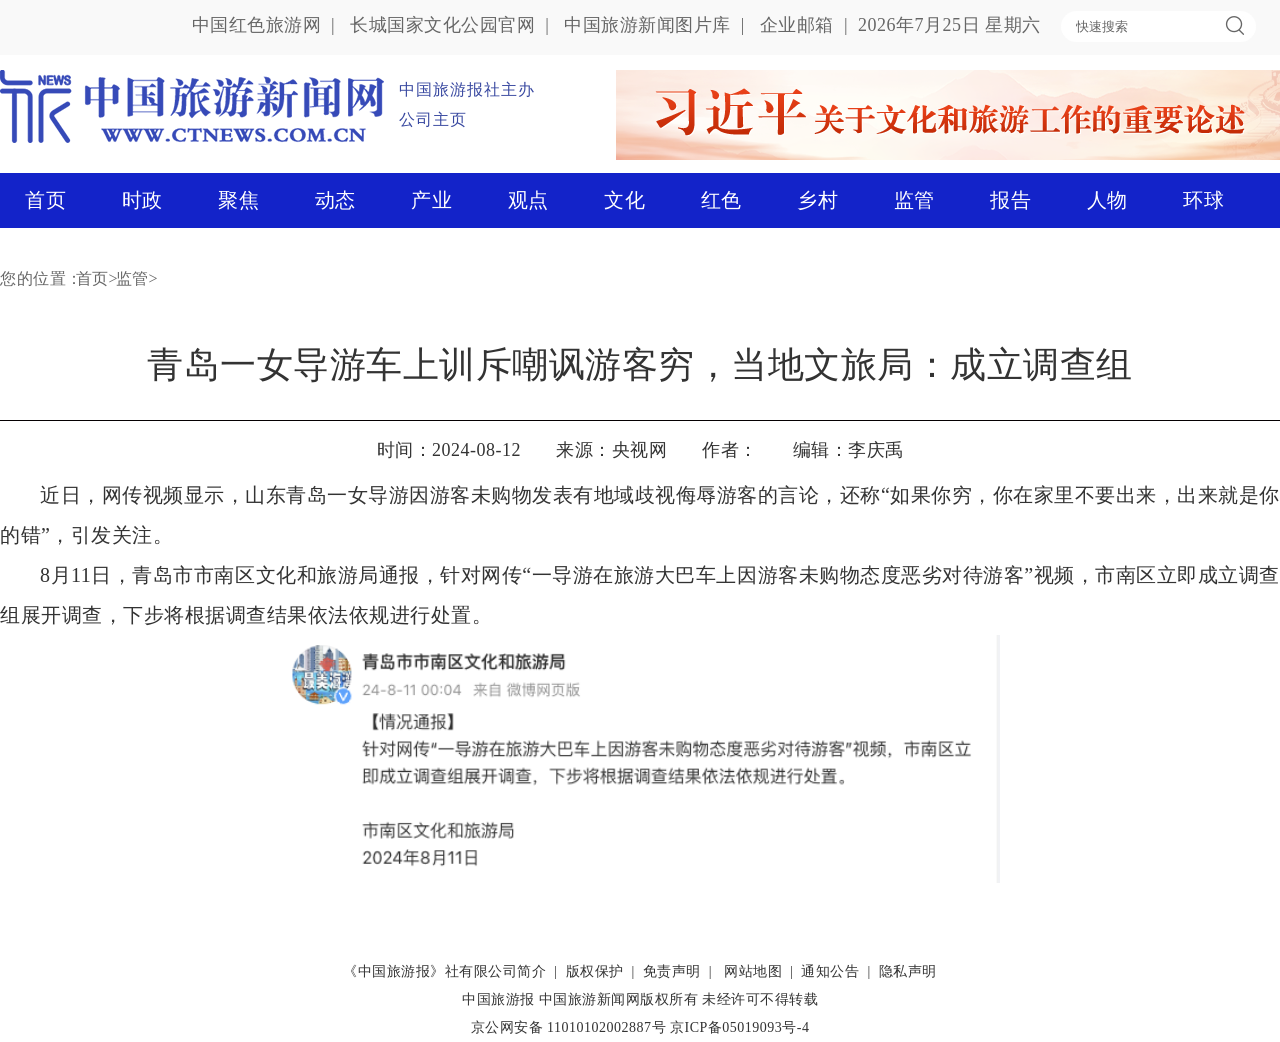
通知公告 (830, 971)
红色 (721, 200)
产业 (431, 200)
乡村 (817, 200)
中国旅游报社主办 (467, 89)
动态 (335, 200)
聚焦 (238, 200)
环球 (1203, 200)
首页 (45, 200)
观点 (528, 200)
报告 (1010, 200)
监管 (914, 200)
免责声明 (672, 971)
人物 (1107, 200)
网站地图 (753, 971)
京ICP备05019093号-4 (739, 1027)
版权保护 (595, 971)
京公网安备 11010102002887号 (568, 1027)
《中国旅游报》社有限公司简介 (444, 971)
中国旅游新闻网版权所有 (619, 999)
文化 (624, 200)
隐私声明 (908, 971)
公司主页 (433, 119)
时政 (142, 200)
